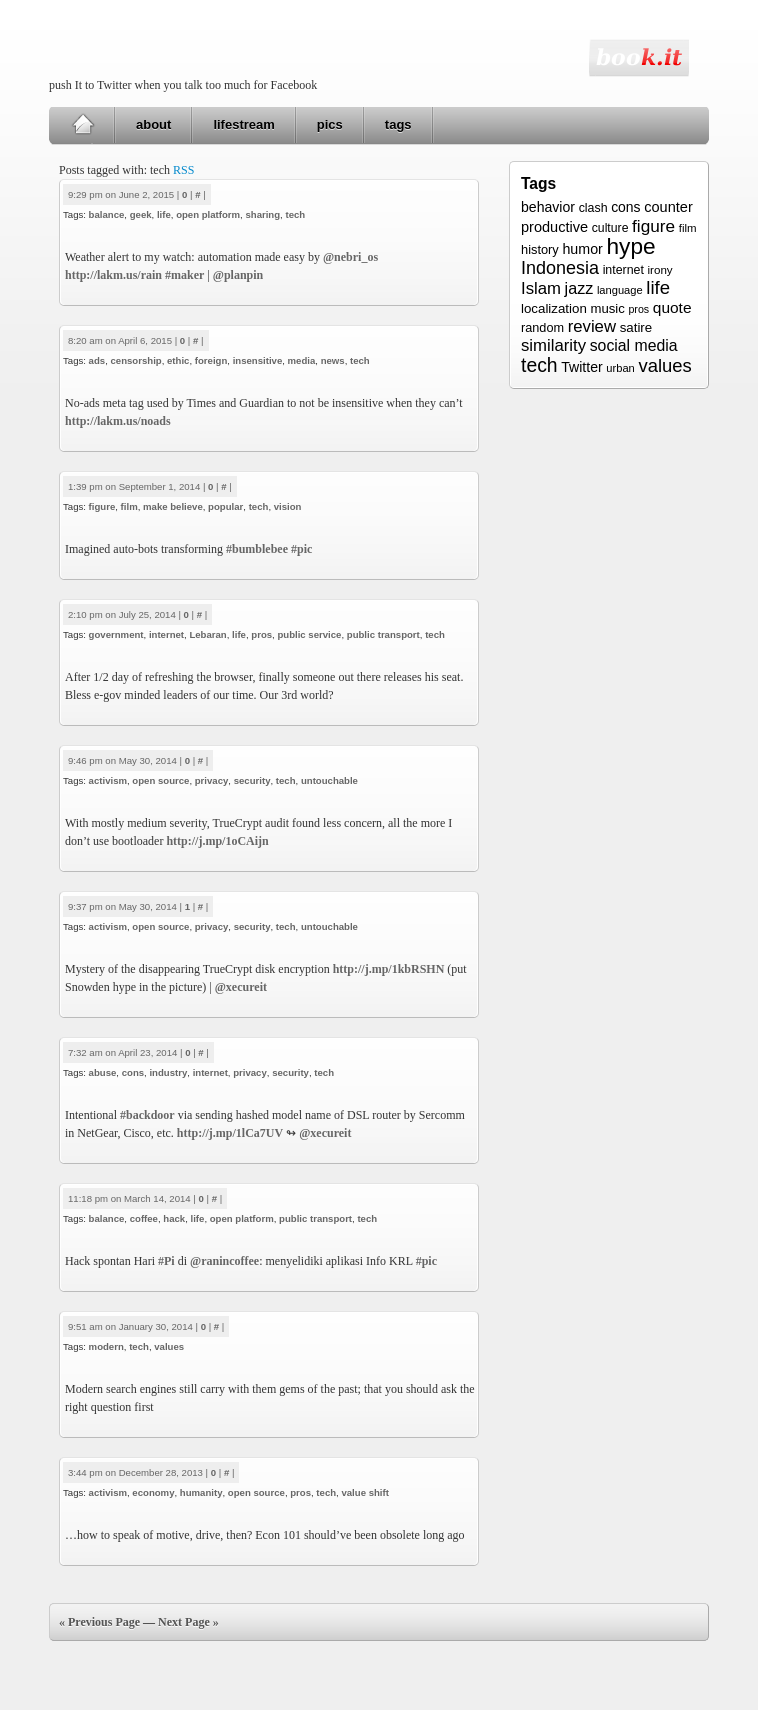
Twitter (581, 367)
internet (166, 634)
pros (261, 634)
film (129, 506)
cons (133, 1072)
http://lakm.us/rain (113, 275)
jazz (579, 288)
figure (102, 506)
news (333, 360)
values (169, 1346)
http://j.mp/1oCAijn (217, 841)
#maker (184, 275)
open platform (208, 214)
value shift (364, 1492)
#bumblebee (257, 549)
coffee (144, 1218)
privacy (212, 780)
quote (672, 307)
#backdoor (147, 1115)
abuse (103, 1072)
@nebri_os (350, 257)
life (164, 214)
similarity (553, 345)
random (542, 328)
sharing (262, 214)
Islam (541, 288)
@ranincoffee (224, 1261)
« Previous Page (99, 1622)
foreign (211, 360)
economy (153, 1492)
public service (309, 634)
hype (630, 246)
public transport (383, 634)
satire (636, 327)
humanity (201, 1492)
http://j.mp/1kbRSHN (389, 969)
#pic (301, 549)
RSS (183, 170)
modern (106, 1346)
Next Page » (188, 1622)
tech (295, 214)
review (592, 326)
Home (82, 125)
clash (593, 208)
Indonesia (560, 268)
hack (174, 1218)
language (620, 290)
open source (160, 780)
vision (288, 506)
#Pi (166, 1261)
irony (660, 269)
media (302, 360)
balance (107, 214)
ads (97, 360)
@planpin (238, 275)
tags (398, 124)
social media (634, 345)
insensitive (258, 360)
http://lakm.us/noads (118, 421)
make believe (173, 506)
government (116, 634)
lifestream (243, 124)
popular (225, 506)
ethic (178, 360)
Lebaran (207, 634)
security (252, 780)
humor (582, 249)
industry (168, 1072)
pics (330, 124)
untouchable (329, 780)
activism (108, 780)
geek (141, 214)
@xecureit (241, 987)
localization (554, 308)
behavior (548, 207)
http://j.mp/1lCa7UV (230, 1133)
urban (620, 368)
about (153, 124)
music (607, 308)
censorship (136, 360)
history (540, 249)
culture (610, 228)
